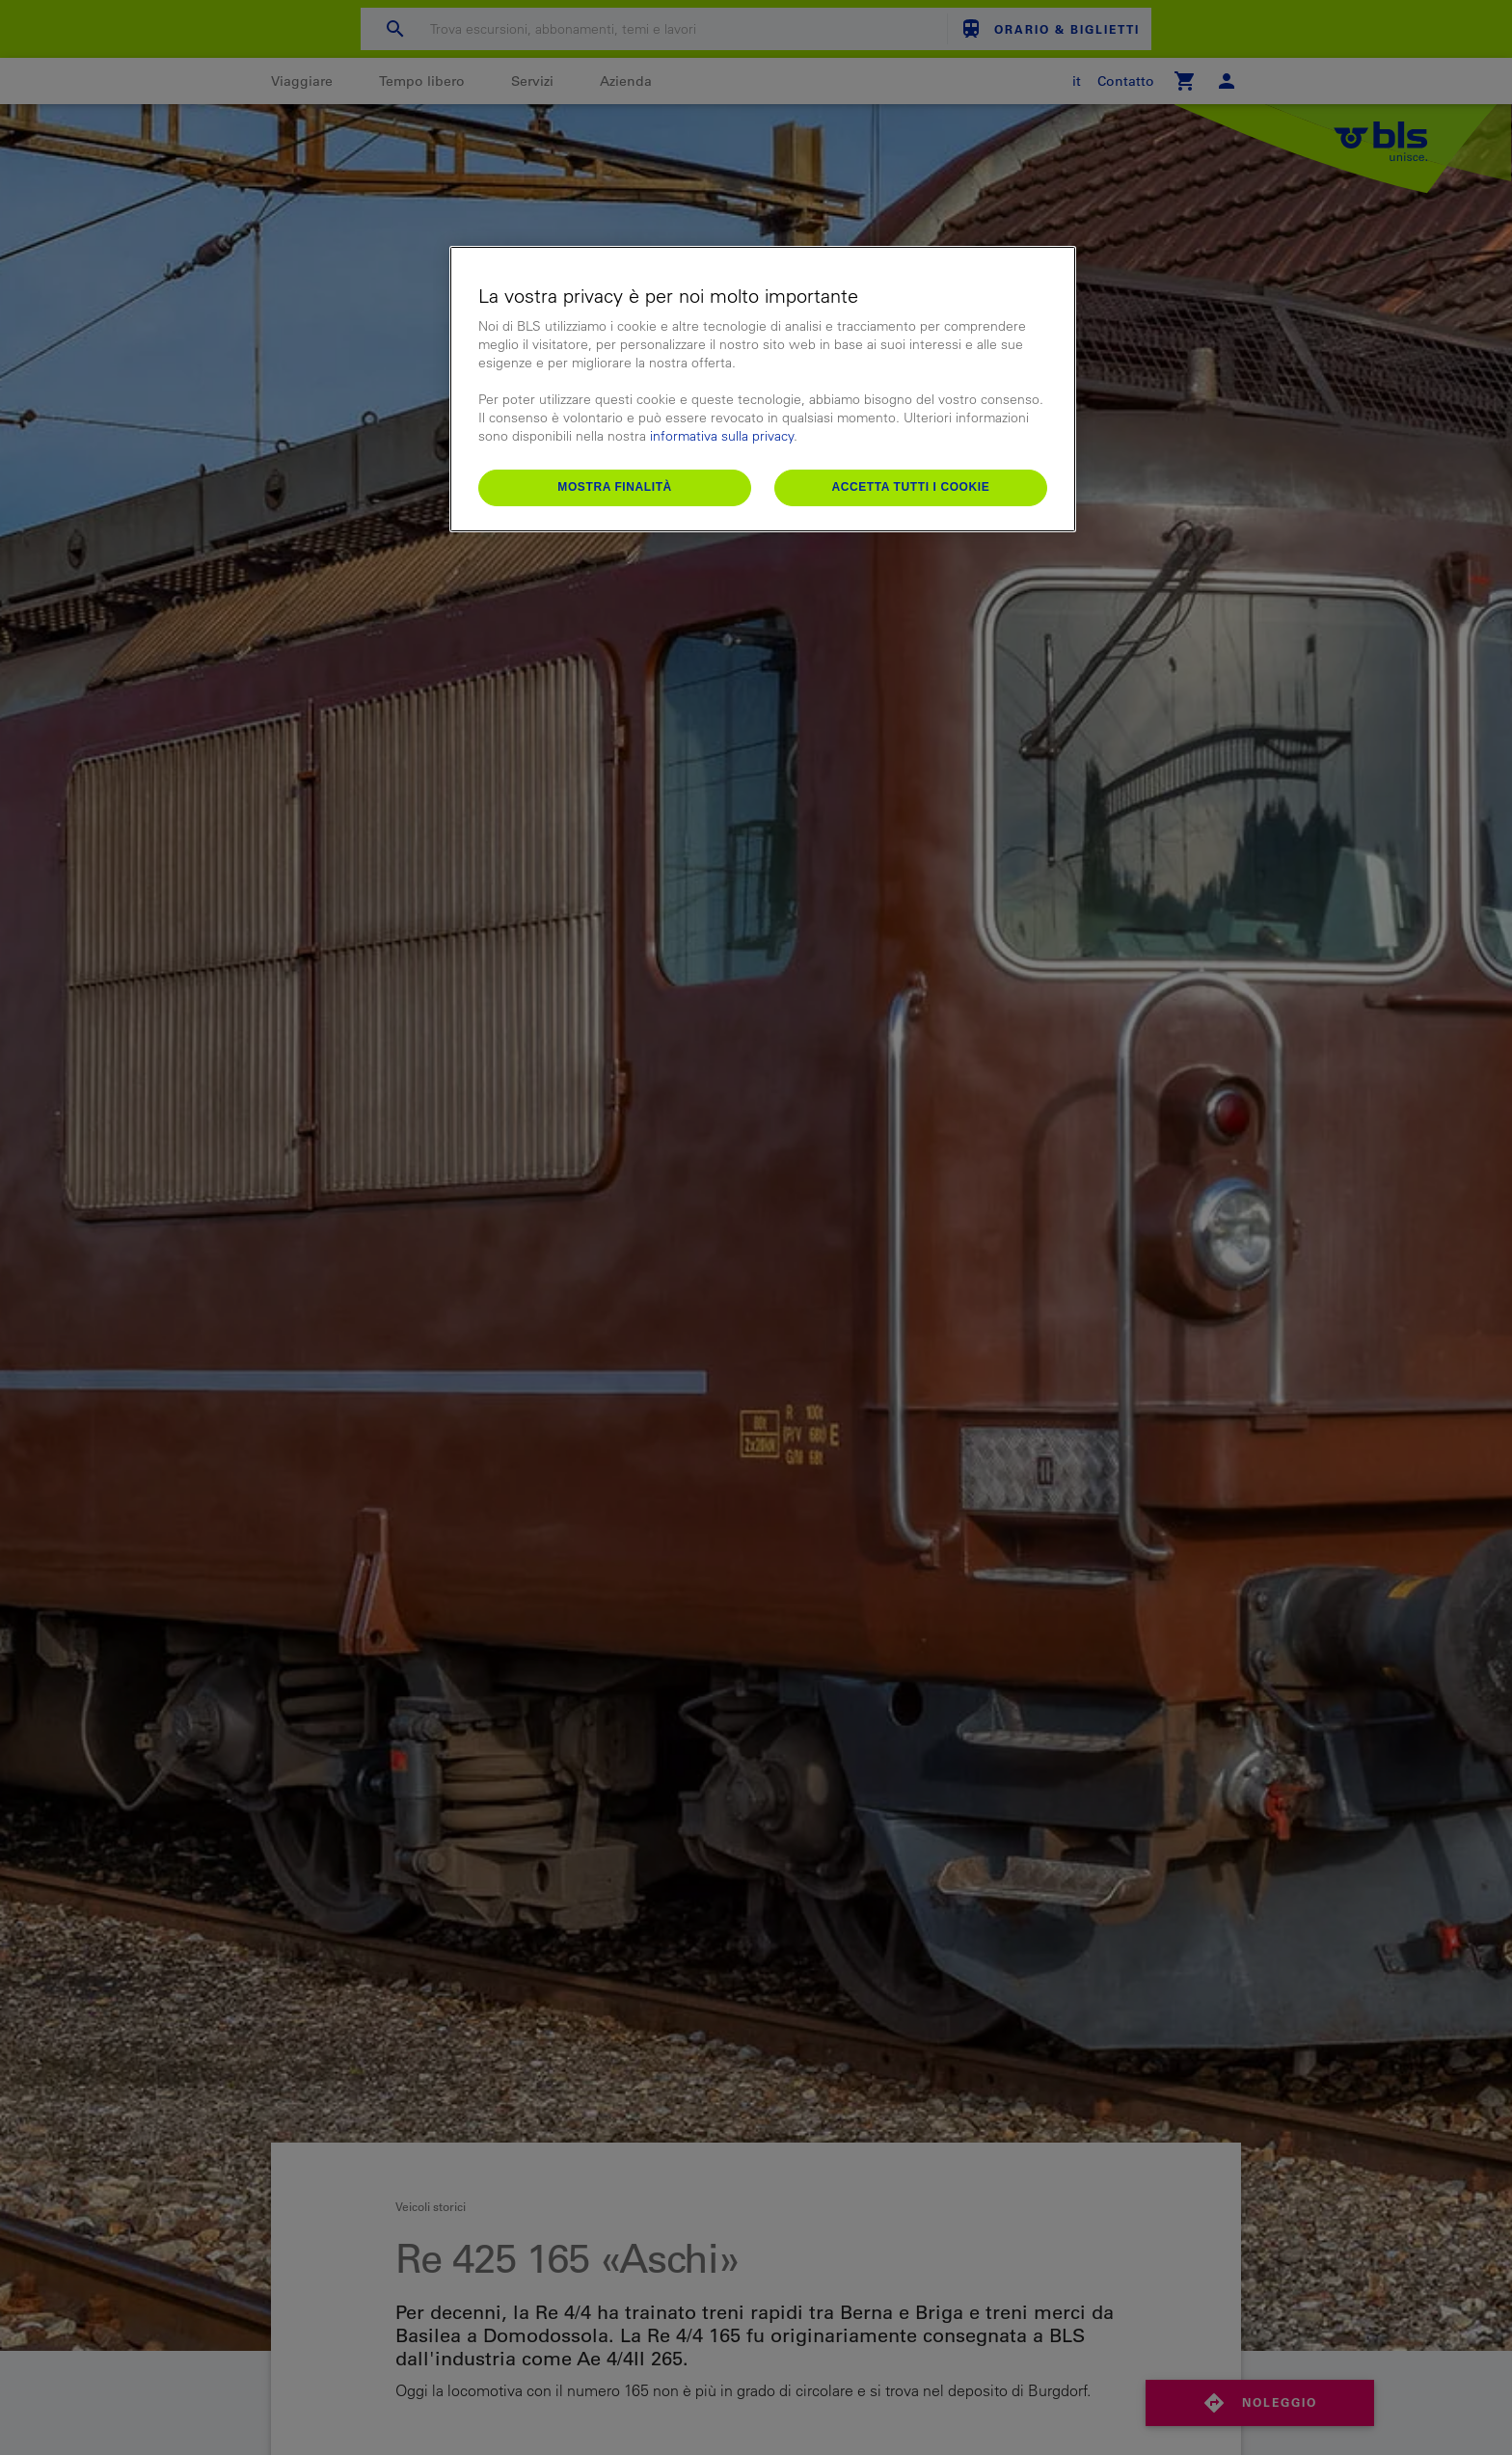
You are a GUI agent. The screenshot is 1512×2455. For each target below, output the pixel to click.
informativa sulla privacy (722, 436)
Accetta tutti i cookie (910, 487)
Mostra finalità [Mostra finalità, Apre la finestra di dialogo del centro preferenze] (614, 487)
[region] (762, 389)
